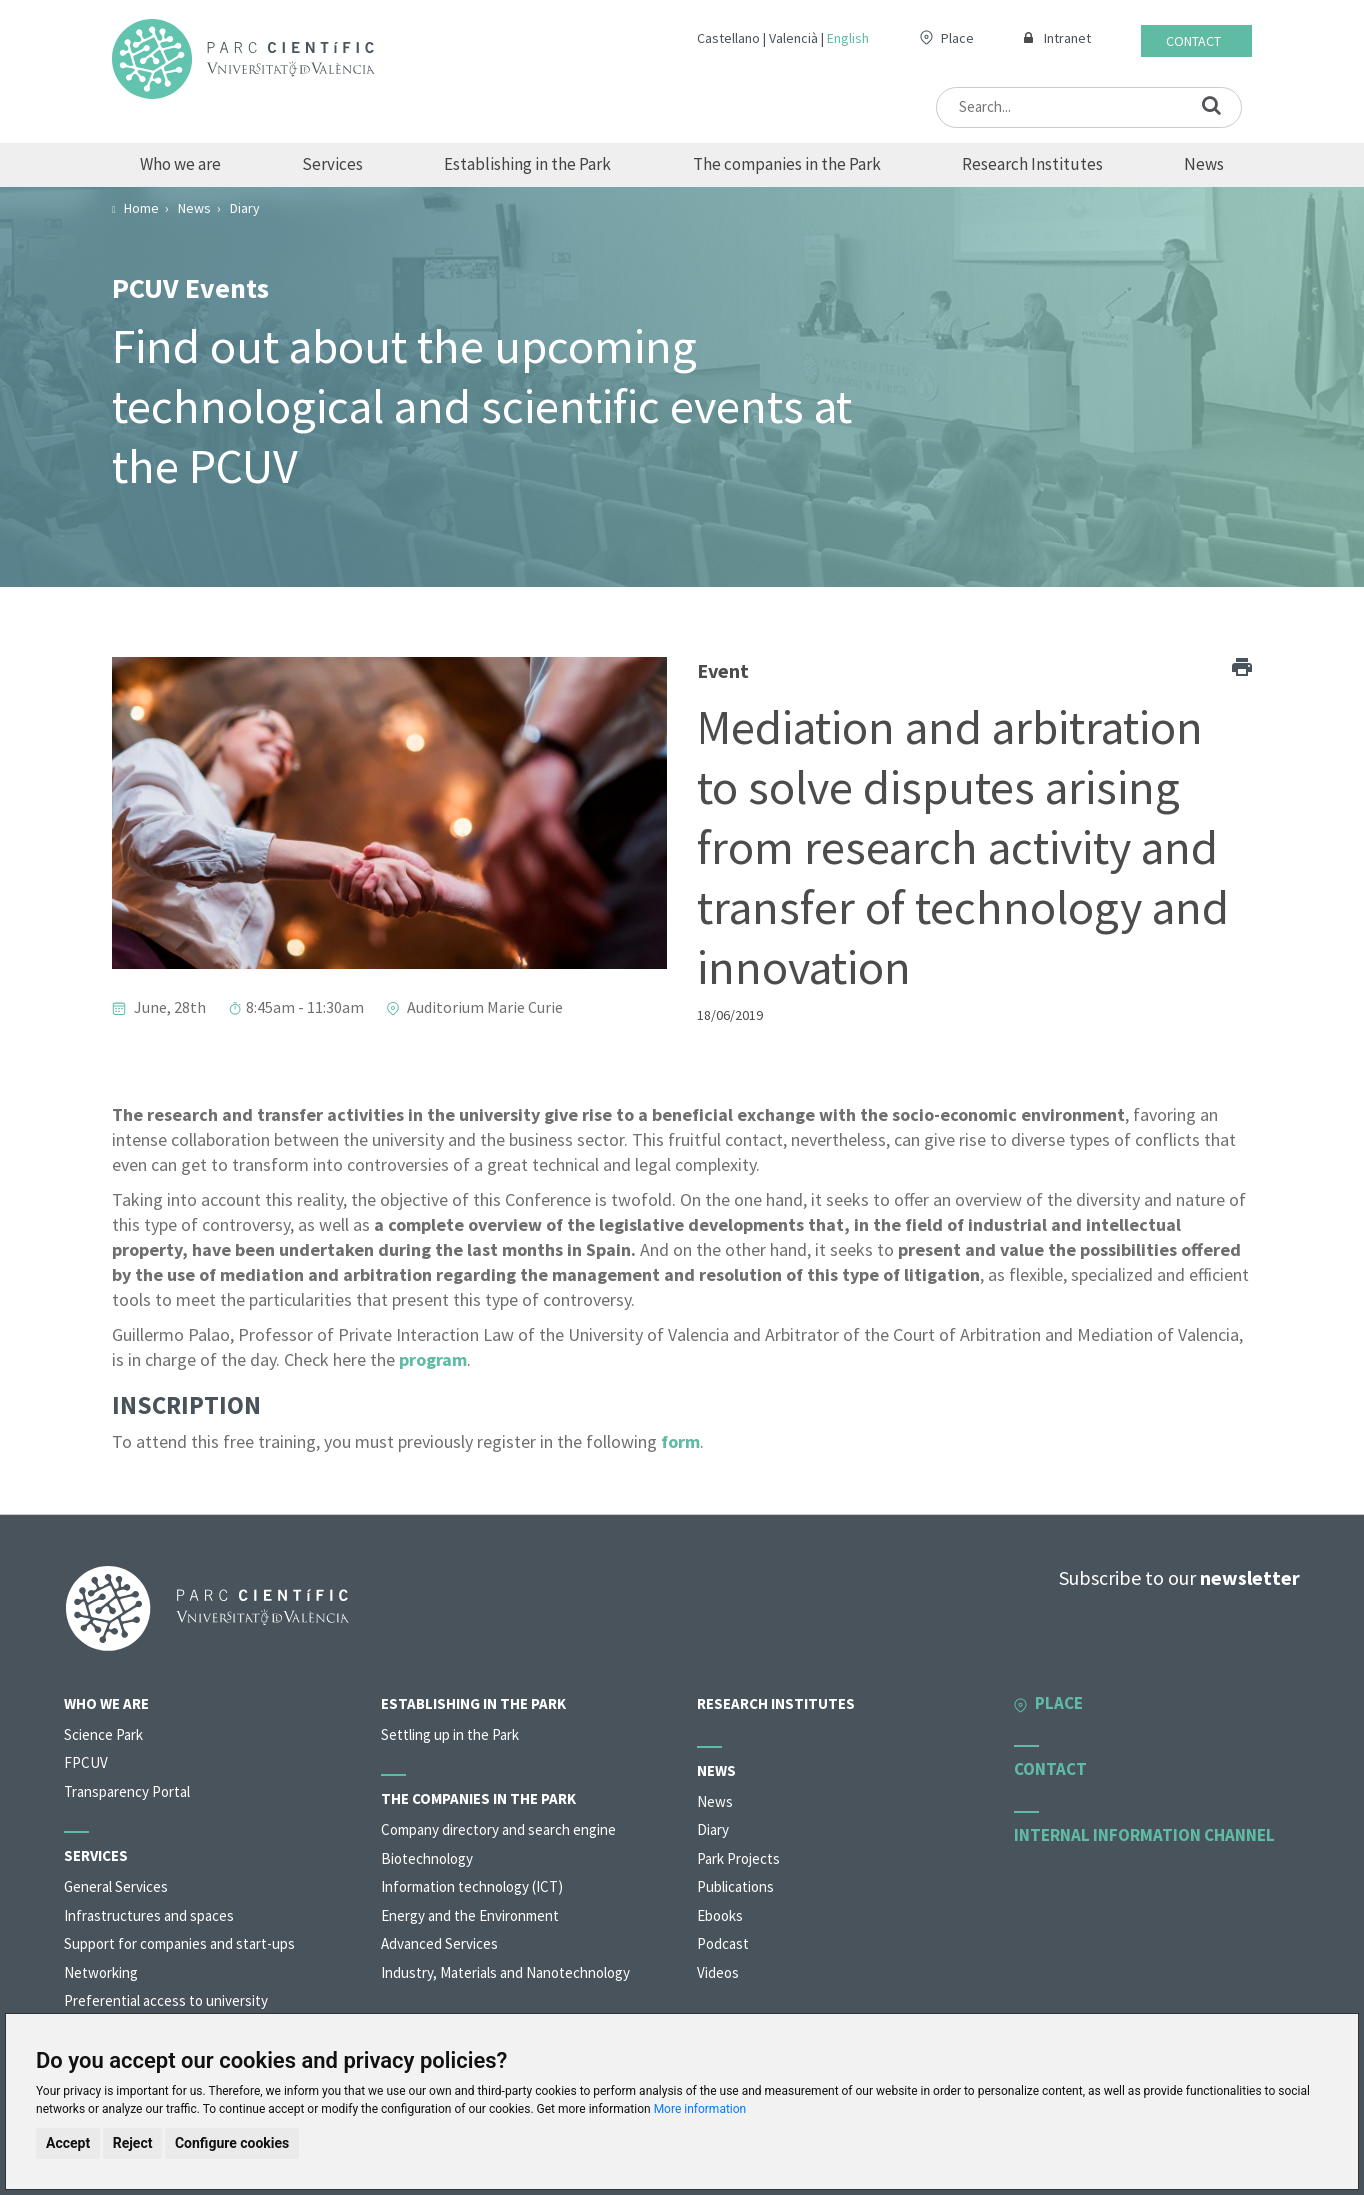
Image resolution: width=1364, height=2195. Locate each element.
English (848, 38)
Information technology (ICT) (472, 1886)
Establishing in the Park (527, 164)
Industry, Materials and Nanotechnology (505, 1972)
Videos (718, 1972)
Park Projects (738, 1858)
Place (957, 38)
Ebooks (720, 1915)
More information (700, 2109)
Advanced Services (439, 1943)
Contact (1193, 41)
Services (332, 164)
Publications (735, 1886)
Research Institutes (1032, 164)
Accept (68, 2143)
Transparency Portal (127, 1791)
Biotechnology (427, 1858)
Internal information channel (1144, 1835)
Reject (133, 2143)
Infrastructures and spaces (149, 1915)
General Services (116, 1886)
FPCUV (86, 1762)
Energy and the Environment (470, 1915)
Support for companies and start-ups (179, 1943)
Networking (101, 1972)
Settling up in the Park (450, 1734)
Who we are (180, 164)
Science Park (103, 1734)
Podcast (723, 1943)
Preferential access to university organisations (166, 2010)
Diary (713, 1829)
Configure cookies (232, 2143)
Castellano (728, 38)
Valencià (793, 38)
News (1204, 164)
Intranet (1067, 38)
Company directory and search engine (498, 1829)
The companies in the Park (787, 164)
